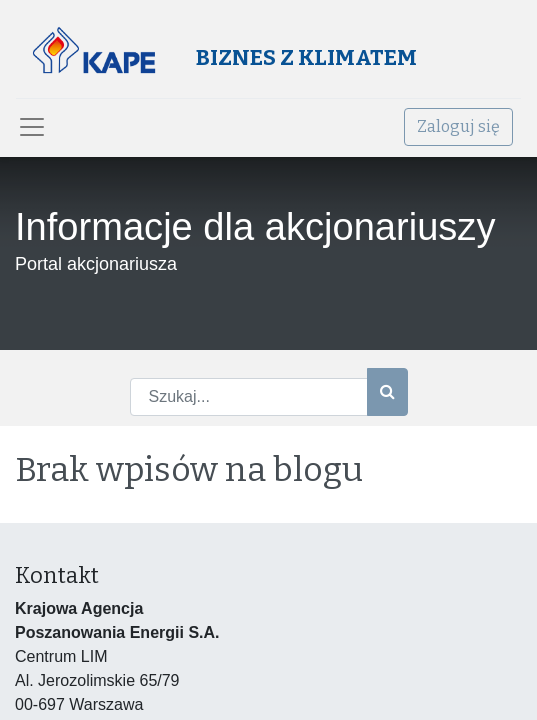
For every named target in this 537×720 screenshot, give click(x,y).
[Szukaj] (387, 392)
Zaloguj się (458, 126)
